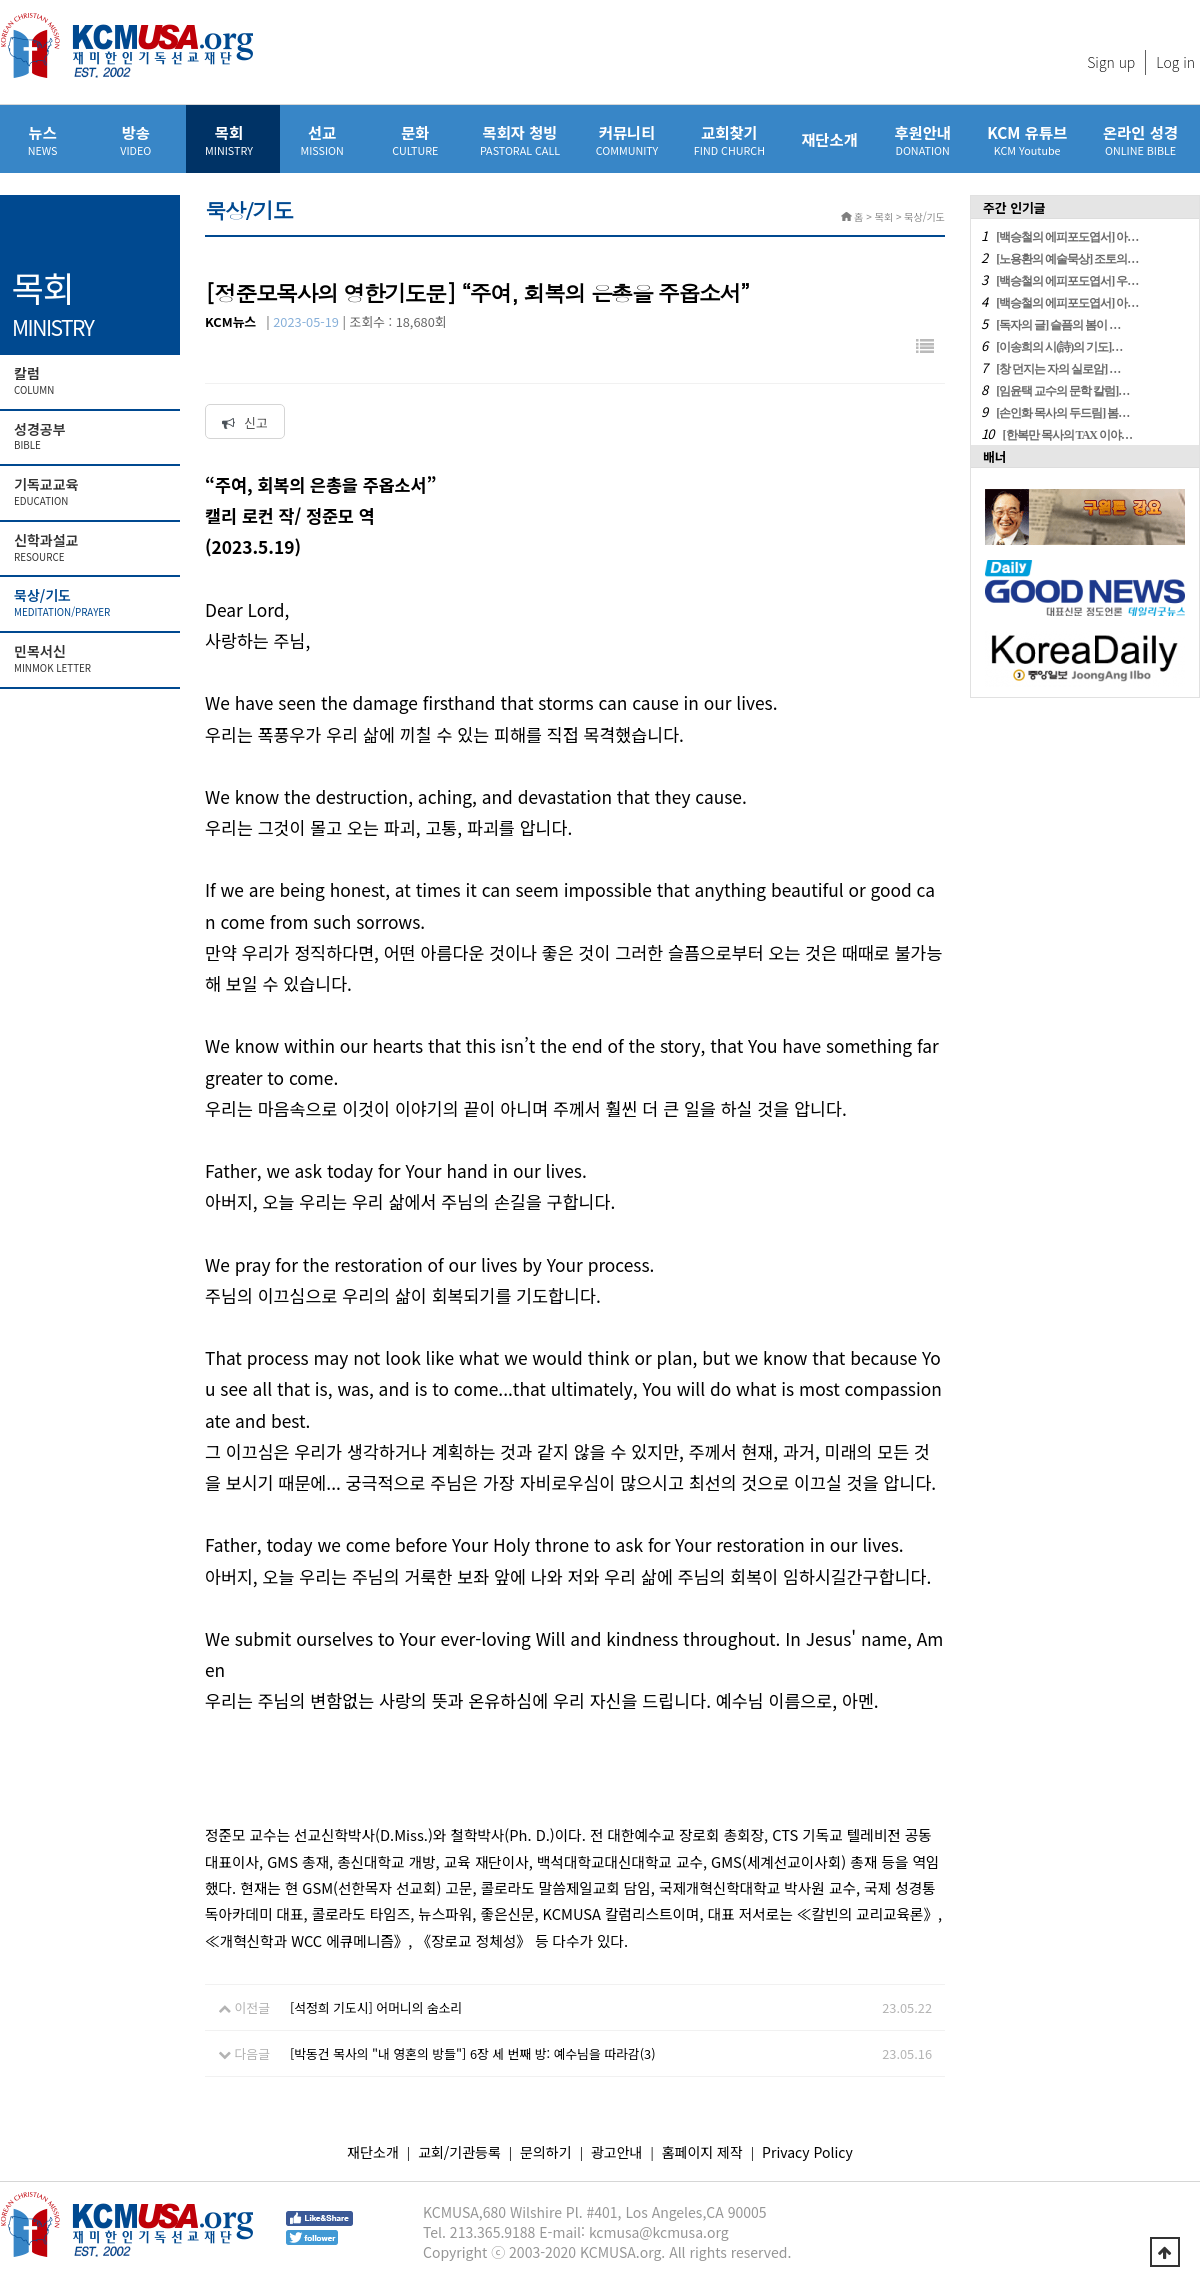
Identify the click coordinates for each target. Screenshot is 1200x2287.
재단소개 (829, 139)
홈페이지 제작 (702, 2152)
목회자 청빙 (520, 139)
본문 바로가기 (0, 0)
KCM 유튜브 (1027, 139)
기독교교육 (92, 492)
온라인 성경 (1140, 139)
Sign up (1111, 62)
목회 (228, 139)
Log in (1175, 62)
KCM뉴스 (230, 321)
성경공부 (92, 437)
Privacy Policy (807, 2152)
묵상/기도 (92, 603)
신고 (244, 422)
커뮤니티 (627, 139)
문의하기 (546, 2152)
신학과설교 (92, 548)
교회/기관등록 (459, 2152)
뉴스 (42, 139)
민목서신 (92, 659)
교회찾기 (729, 139)
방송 (135, 139)
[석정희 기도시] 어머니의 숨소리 (376, 2007)
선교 (322, 139)
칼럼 (92, 381)
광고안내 (617, 2152)
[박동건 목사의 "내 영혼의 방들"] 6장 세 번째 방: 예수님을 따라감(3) (473, 2053)
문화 (415, 139)
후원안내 (922, 139)
